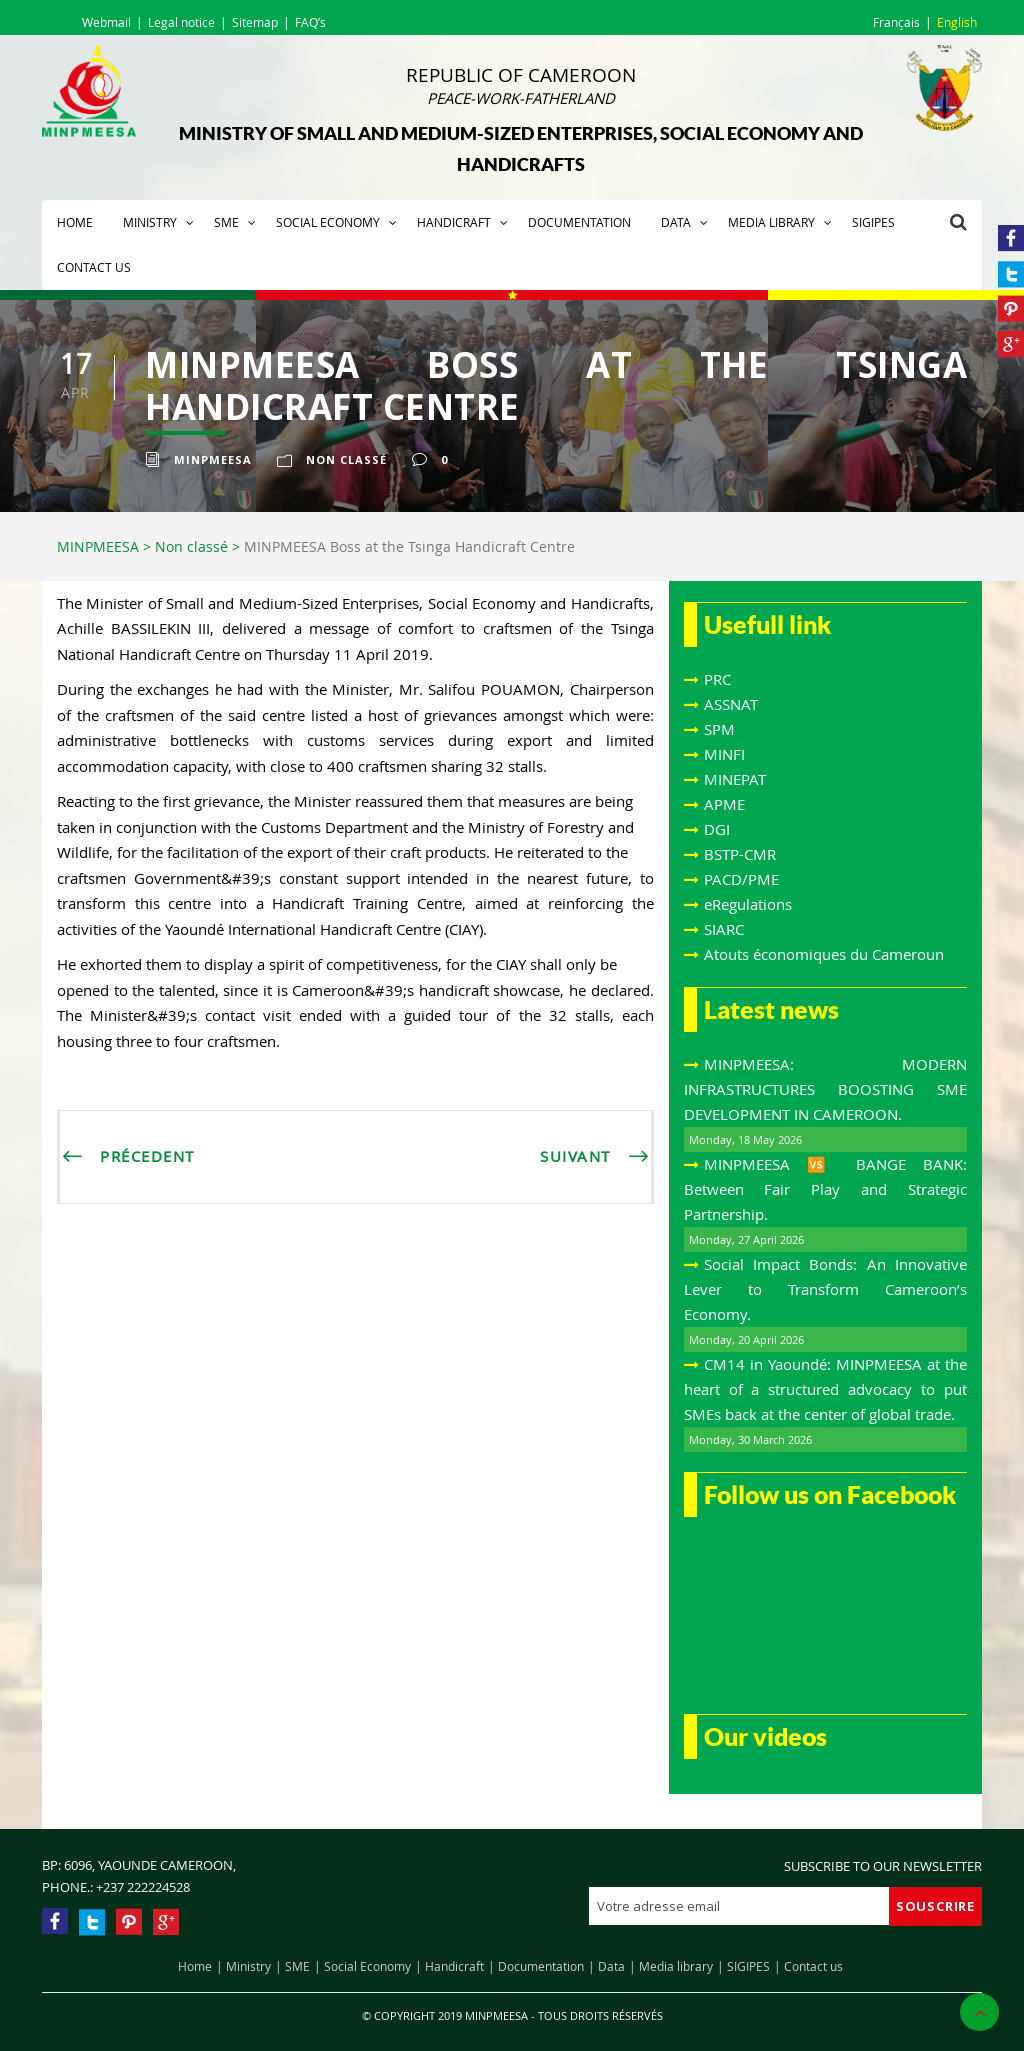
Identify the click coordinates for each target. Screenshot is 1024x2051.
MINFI (724, 754)
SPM (719, 729)
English (957, 22)
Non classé (346, 459)
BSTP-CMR (740, 854)
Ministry (150, 222)
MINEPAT (735, 779)
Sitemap (255, 22)
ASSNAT (731, 704)
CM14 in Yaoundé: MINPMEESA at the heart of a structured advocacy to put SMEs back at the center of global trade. (825, 1389)
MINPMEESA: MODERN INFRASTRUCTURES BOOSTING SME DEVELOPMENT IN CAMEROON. (825, 1089)
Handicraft (454, 222)
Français (896, 22)
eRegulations (748, 904)
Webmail (106, 22)
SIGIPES (873, 222)
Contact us (94, 267)
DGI (717, 829)
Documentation (579, 222)
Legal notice (181, 22)
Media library (771, 222)
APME (724, 804)
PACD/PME (741, 879)
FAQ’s (310, 22)
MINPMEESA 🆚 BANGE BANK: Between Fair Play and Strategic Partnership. (825, 1189)
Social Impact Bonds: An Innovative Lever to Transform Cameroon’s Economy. (825, 1289)
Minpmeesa (213, 459)
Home (75, 222)
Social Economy (328, 222)
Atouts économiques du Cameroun (824, 954)
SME (226, 222)
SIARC (724, 929)
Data (676, 222)
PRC (717, 679)
